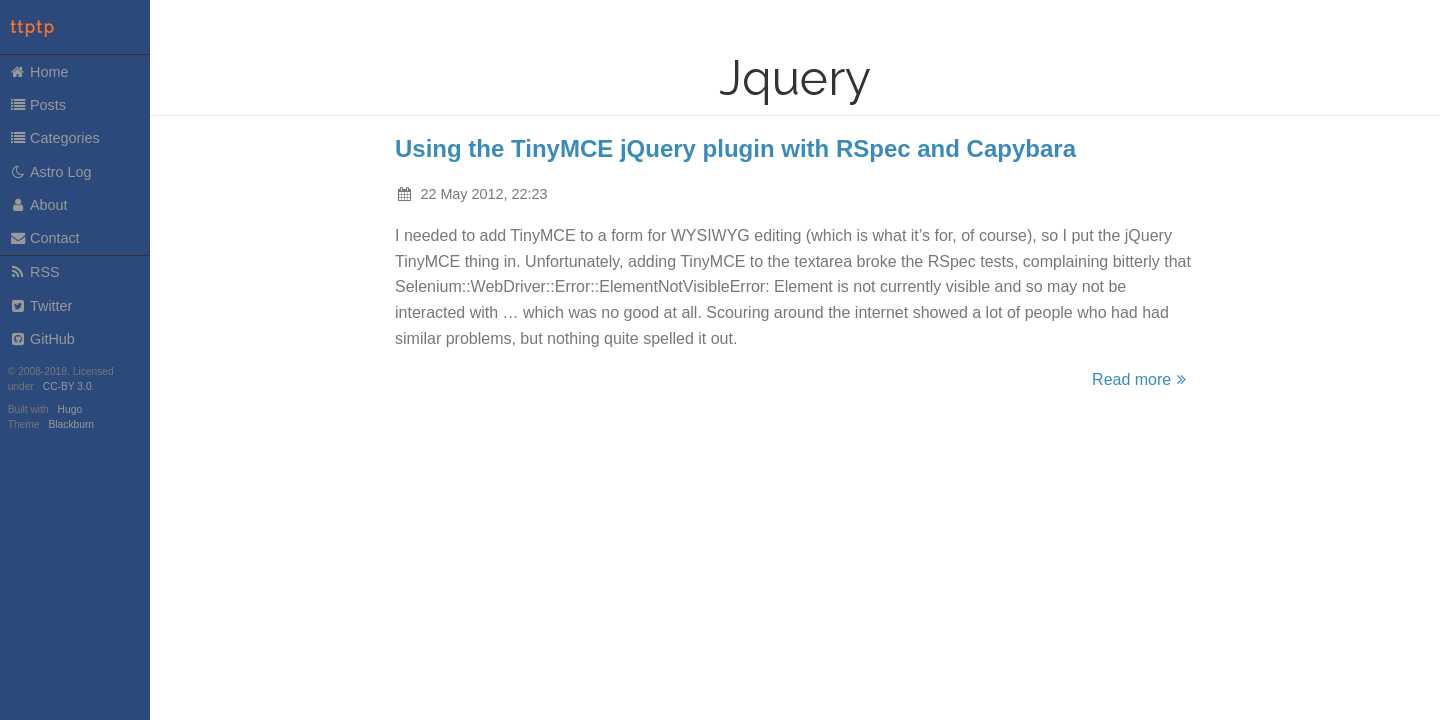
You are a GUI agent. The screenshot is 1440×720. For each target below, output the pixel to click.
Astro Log (50, 172)
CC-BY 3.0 (67, 386)
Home (39, 72)
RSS (34, 272)
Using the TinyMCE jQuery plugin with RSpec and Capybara (735, 148)
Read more (1142, 379)
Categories (54, 138)
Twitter (41, 306)
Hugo (70, 409)
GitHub (42, 339)
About (38, 205)
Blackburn (72, 424)
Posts (37, 105)
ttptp (33, 27)
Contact (44, 238)
